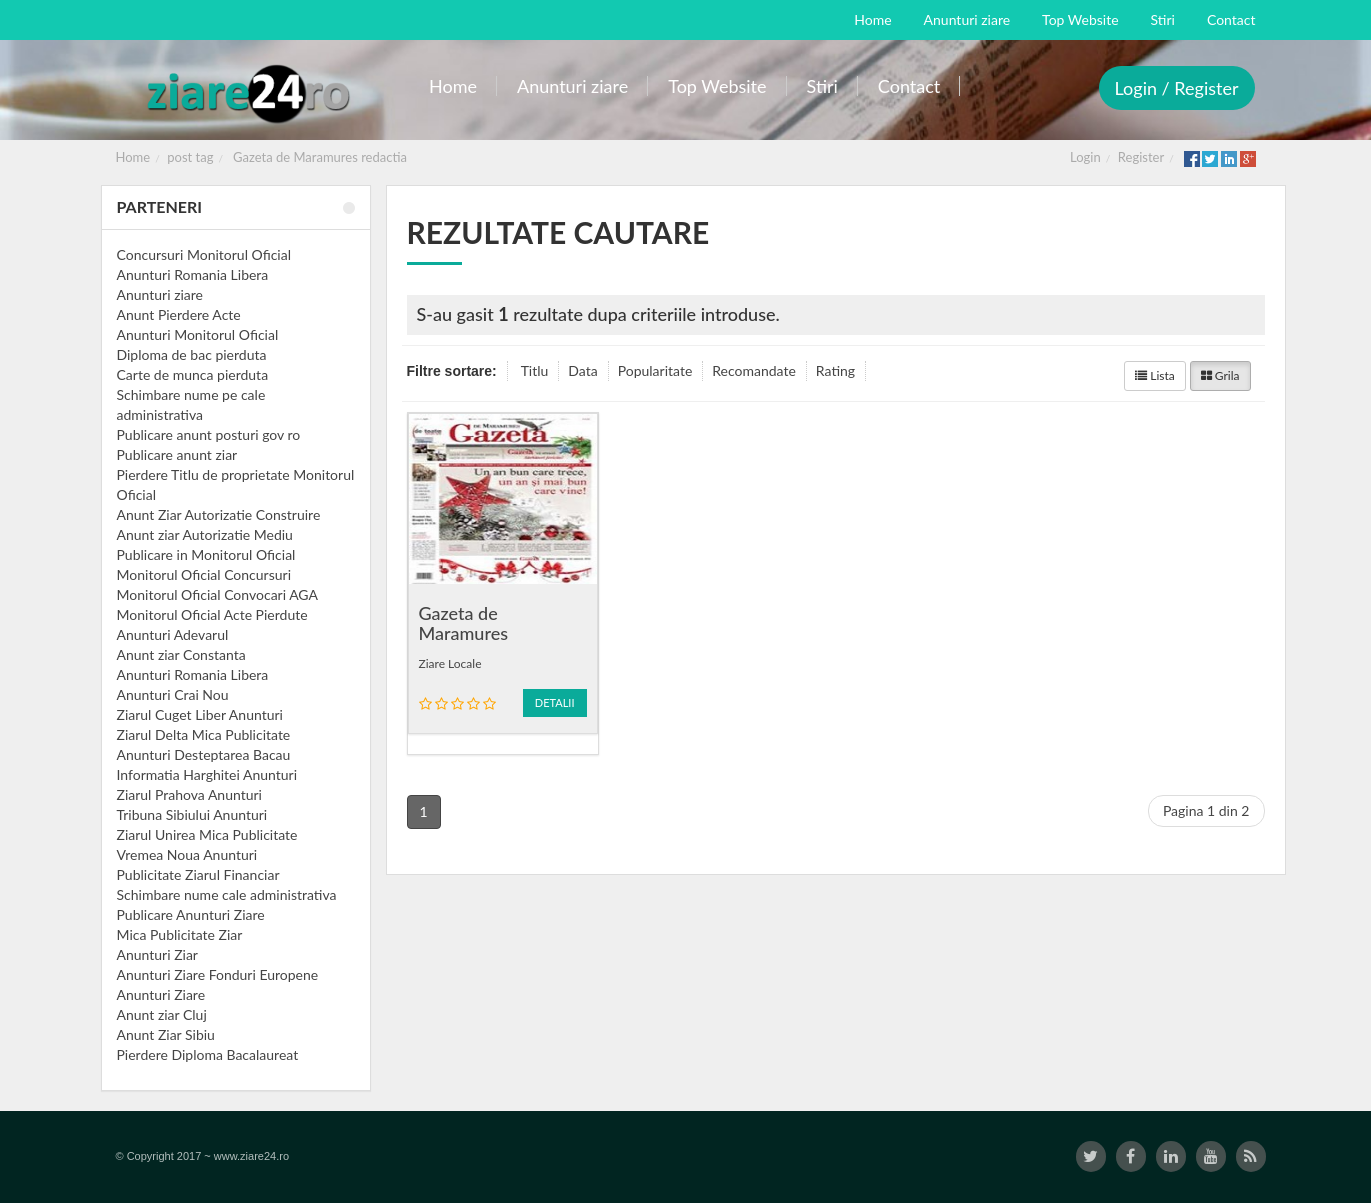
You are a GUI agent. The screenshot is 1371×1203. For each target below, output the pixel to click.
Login (1085, 157)
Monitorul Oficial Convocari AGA (218, 594)
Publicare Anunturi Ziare (191, 914)
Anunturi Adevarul (173, 634)
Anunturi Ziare (161, 994)
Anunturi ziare (160, 294)
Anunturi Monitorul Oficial (198, 334)
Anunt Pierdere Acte (179, 314)
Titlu (535, 370)
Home (133, 157)
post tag (190, 157)
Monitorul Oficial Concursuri (204, 574)
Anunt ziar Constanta (181, 654)
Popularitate (655, 370)
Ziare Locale (450, 663)
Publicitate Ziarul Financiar (198, 874)
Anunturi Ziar (157, 954)
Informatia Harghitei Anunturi (207, 774)
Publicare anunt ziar (177, 454)
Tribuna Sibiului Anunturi (192, 814)
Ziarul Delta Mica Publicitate (204, 734)
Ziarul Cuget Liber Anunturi (200, 714)
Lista (1155, 375)
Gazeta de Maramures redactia (320, 157)
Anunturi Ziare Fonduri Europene (218, 974)
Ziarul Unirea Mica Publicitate (207, 834)
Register (1141, 157)
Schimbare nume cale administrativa (227, 894)
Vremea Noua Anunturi (187, 854)
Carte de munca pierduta (193, 374)
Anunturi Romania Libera (193, 274)
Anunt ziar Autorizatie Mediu (205, 534)
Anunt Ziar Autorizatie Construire (219, 514)
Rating (835, 370)
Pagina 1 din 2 (1206, 810)
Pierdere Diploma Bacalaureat (208, 1054)
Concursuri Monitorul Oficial (204, 254)
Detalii (555, 702)
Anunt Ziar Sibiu (166, 1034)
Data (582, 370)
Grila (1220, 375)
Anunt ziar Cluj (162, 1014)
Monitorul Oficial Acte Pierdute (212, 614)
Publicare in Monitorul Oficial (206, 554)
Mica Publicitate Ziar (180, 934)
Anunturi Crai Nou (173, 694)
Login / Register (1177, 88)
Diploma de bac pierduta (192, 354)
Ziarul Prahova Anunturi (189, 794)
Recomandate (754, 370)
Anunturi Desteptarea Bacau (204, 754)
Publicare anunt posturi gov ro (209, 434)
